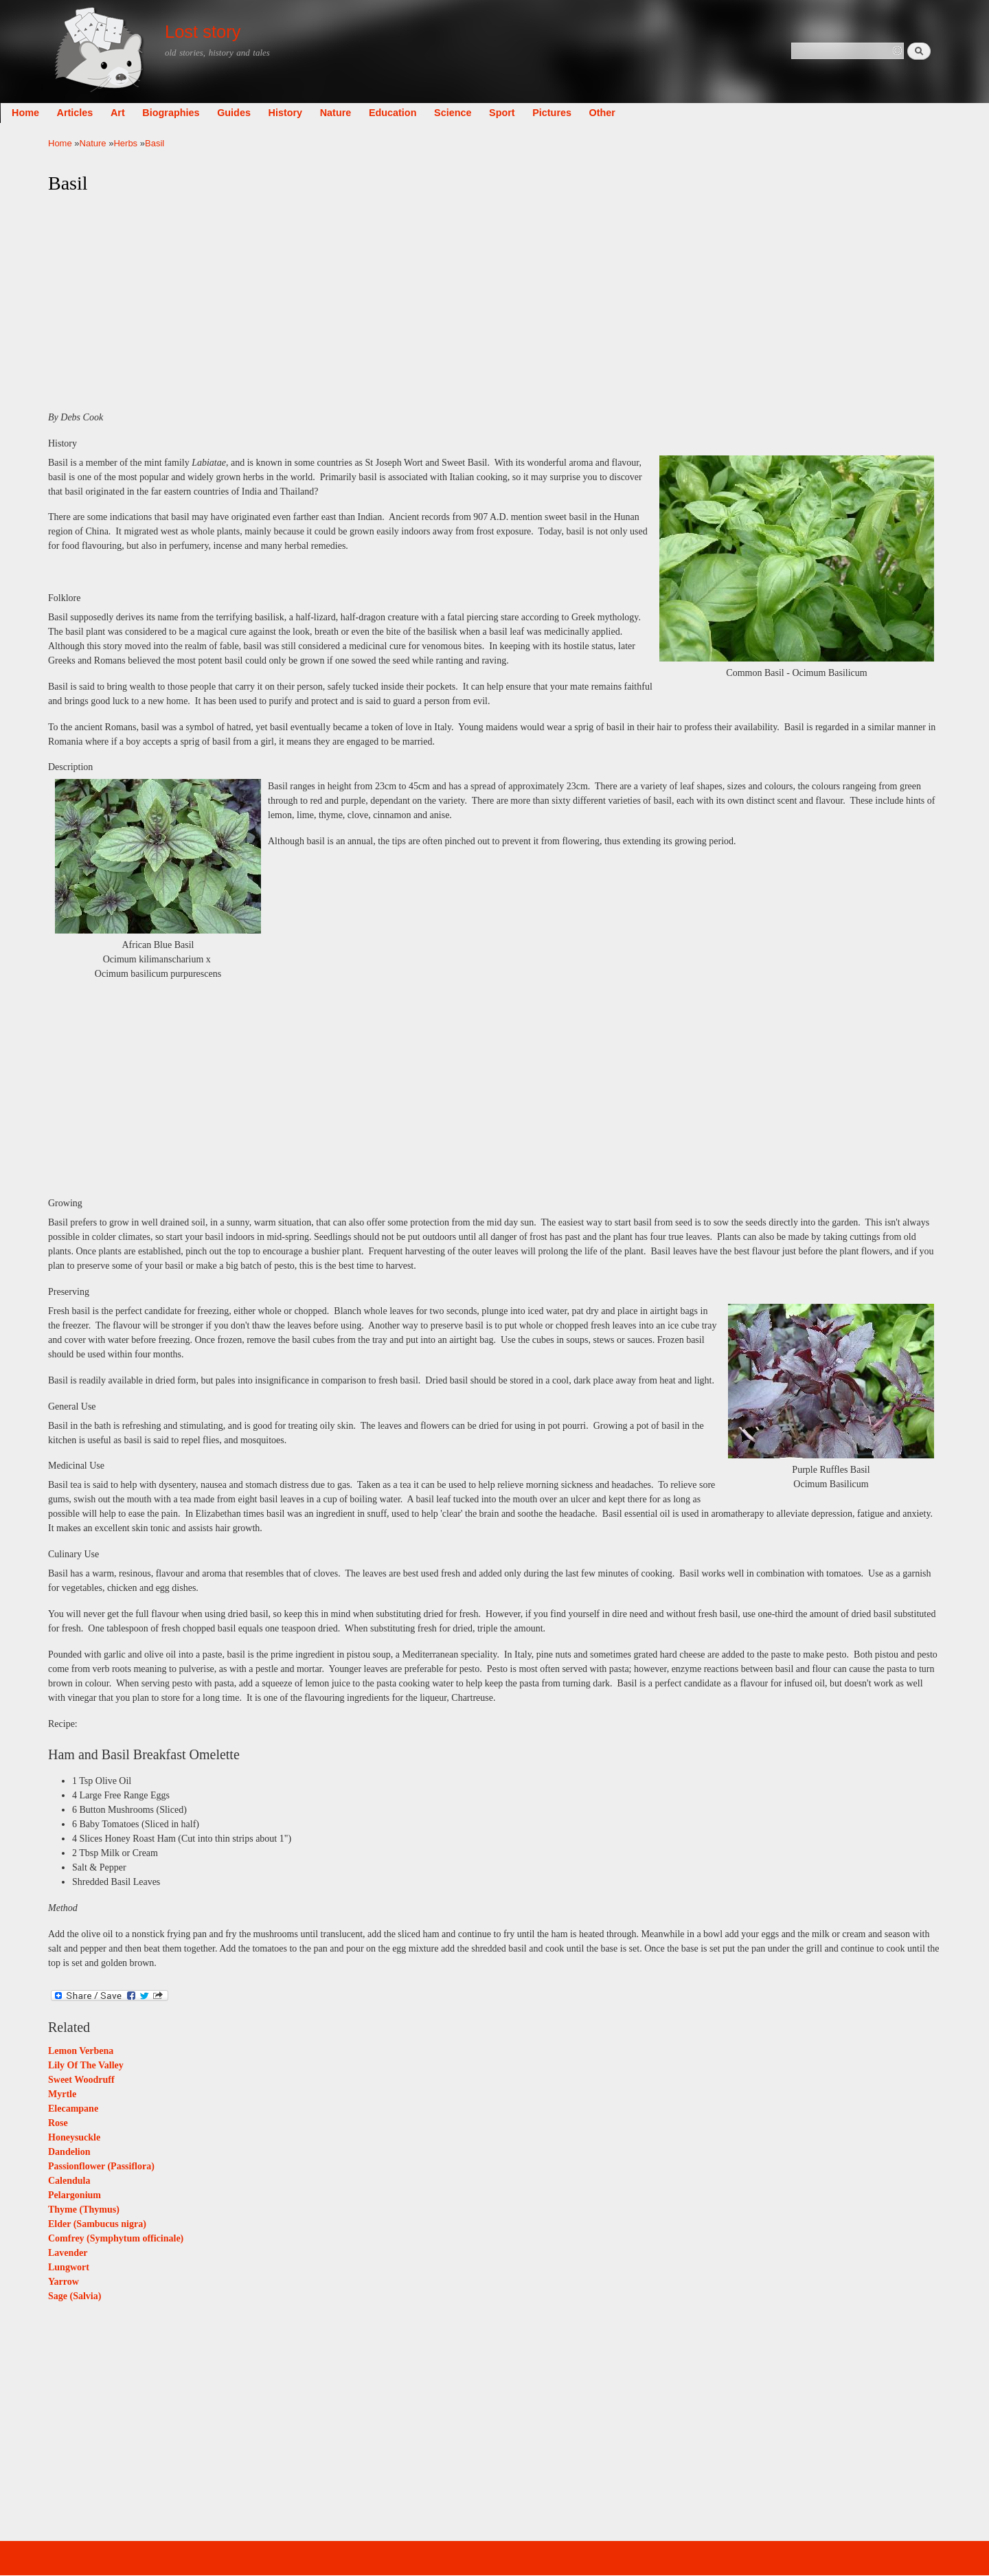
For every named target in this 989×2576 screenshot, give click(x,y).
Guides (282, 112)
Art (166, 112)
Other (650, 112)
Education (441, 112)
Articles (123, 112)
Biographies (218, 112)
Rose (58, 2123)
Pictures (599, 112)
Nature (384, 112)
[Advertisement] (494, 303)
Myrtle (62, 2094)
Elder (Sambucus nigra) (97, 2224)
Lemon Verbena (80, 2051)
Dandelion (69, 2152)
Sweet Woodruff (81, 2080)
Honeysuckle (74, 2137)
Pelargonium (74, 2195)
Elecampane (73, 2108)
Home (73, 112)
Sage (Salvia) (74, 2296)
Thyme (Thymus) (84, 2209)
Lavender (68, 2253)
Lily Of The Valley (86, 2065)
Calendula (69, 2181)
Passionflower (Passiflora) (101, 2166)
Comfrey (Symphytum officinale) (115, 2238)
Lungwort (68, 2267)
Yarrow (63, 2281)
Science (500, 112)
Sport (550, 112)
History (334, 112)
